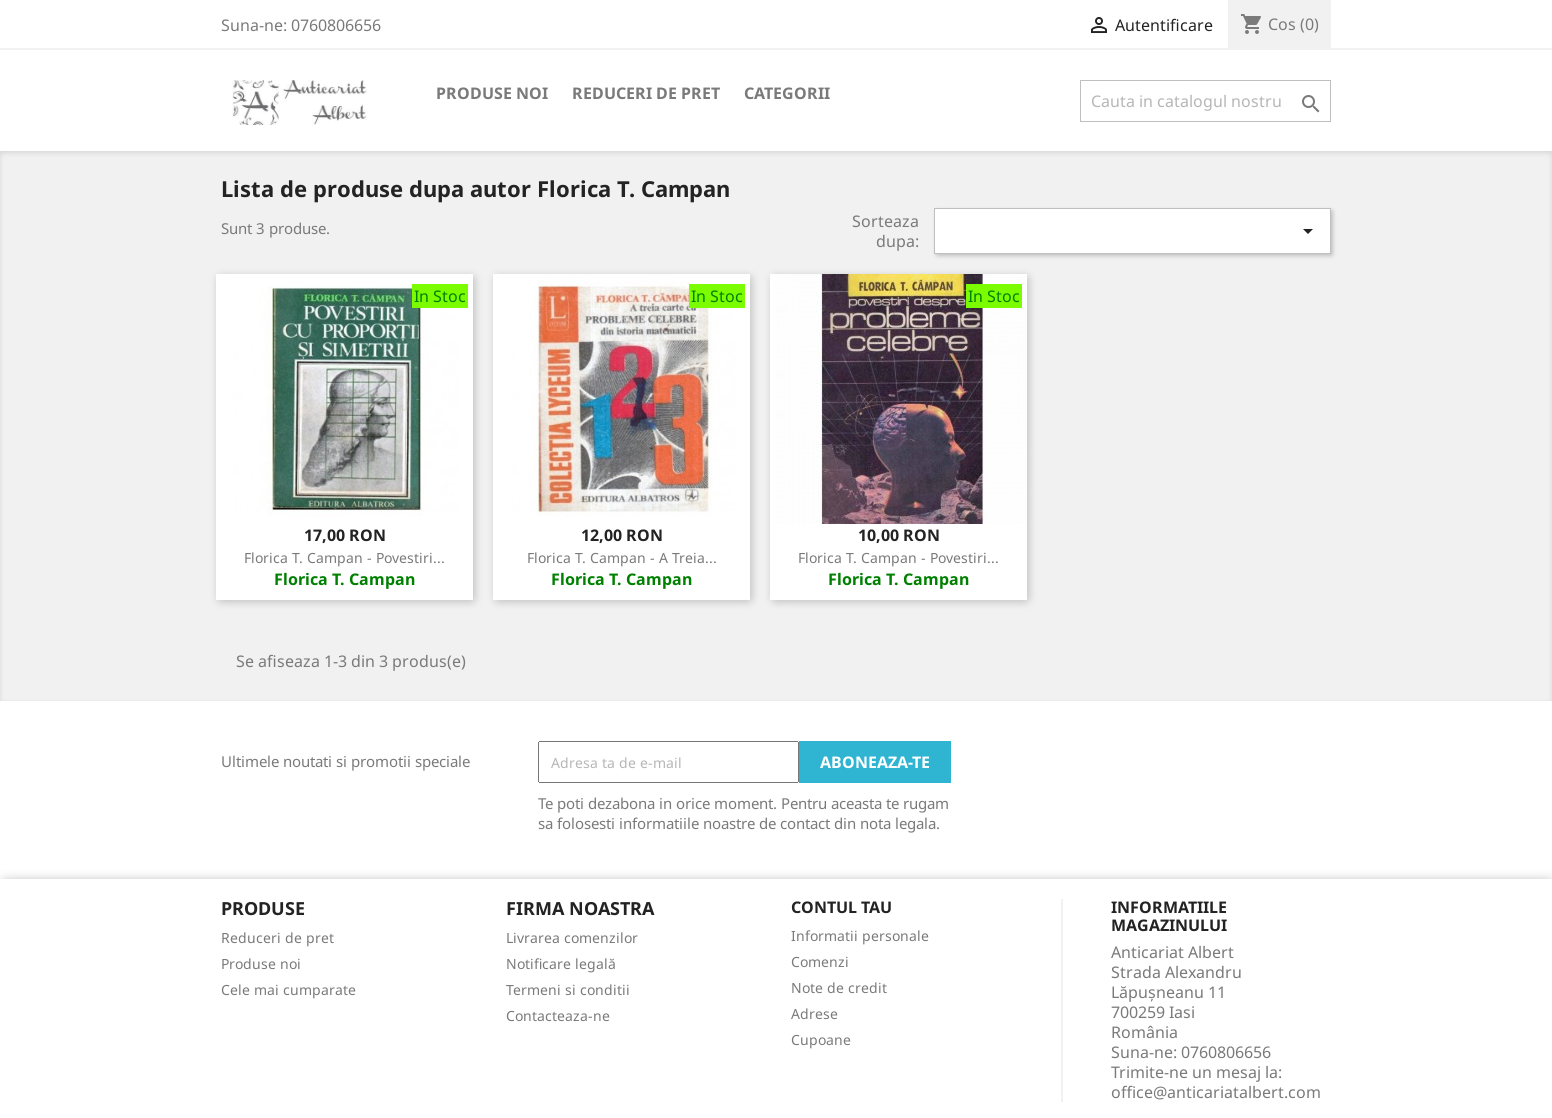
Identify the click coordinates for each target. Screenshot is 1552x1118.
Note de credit (839, 987)
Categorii (787, 93)
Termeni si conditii (568, 989)
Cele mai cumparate (288, 989)
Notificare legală (561, 963)
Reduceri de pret (646, 93)
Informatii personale (860, 935)
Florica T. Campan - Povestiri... (344, 557)
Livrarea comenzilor (572, 937)
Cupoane (821, 1039)
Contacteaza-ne (558, 1015)
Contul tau (841, 908)
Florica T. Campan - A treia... (622, 557)
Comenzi (820, 961)
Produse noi (492, 93)
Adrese (814, 1013)
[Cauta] (1205, 101)
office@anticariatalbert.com (1216, 1092)
